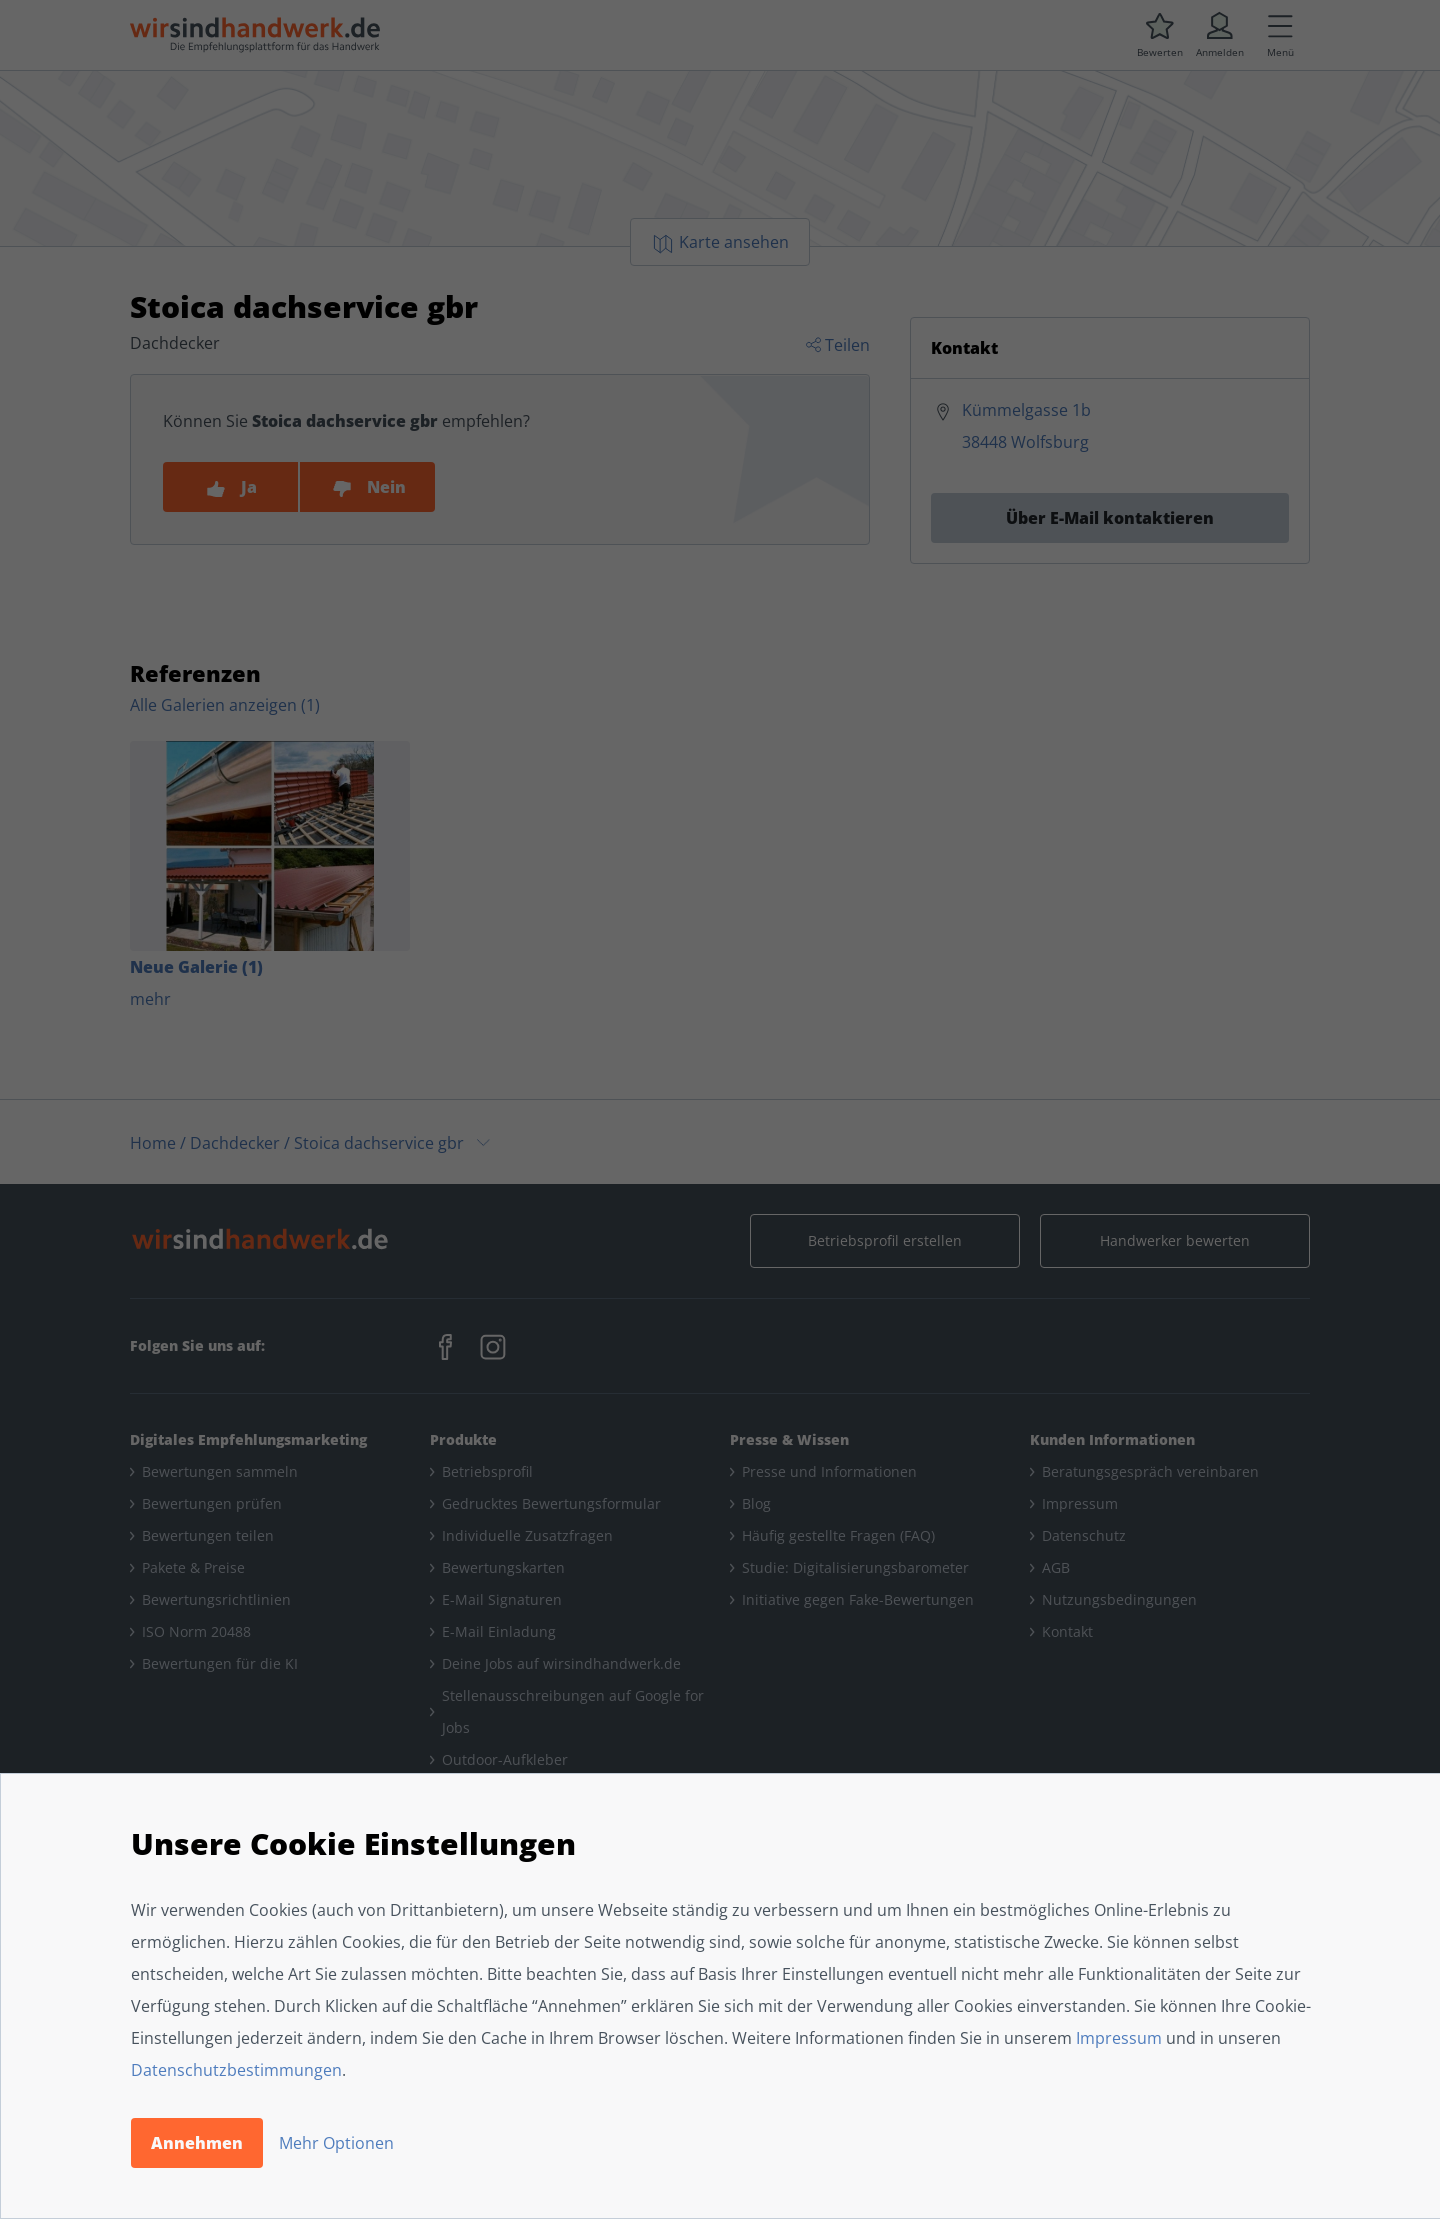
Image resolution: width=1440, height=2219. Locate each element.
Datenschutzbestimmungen (236, 2070)
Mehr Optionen (336, 2143)
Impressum (1119, 2038)
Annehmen (197, 2143)
